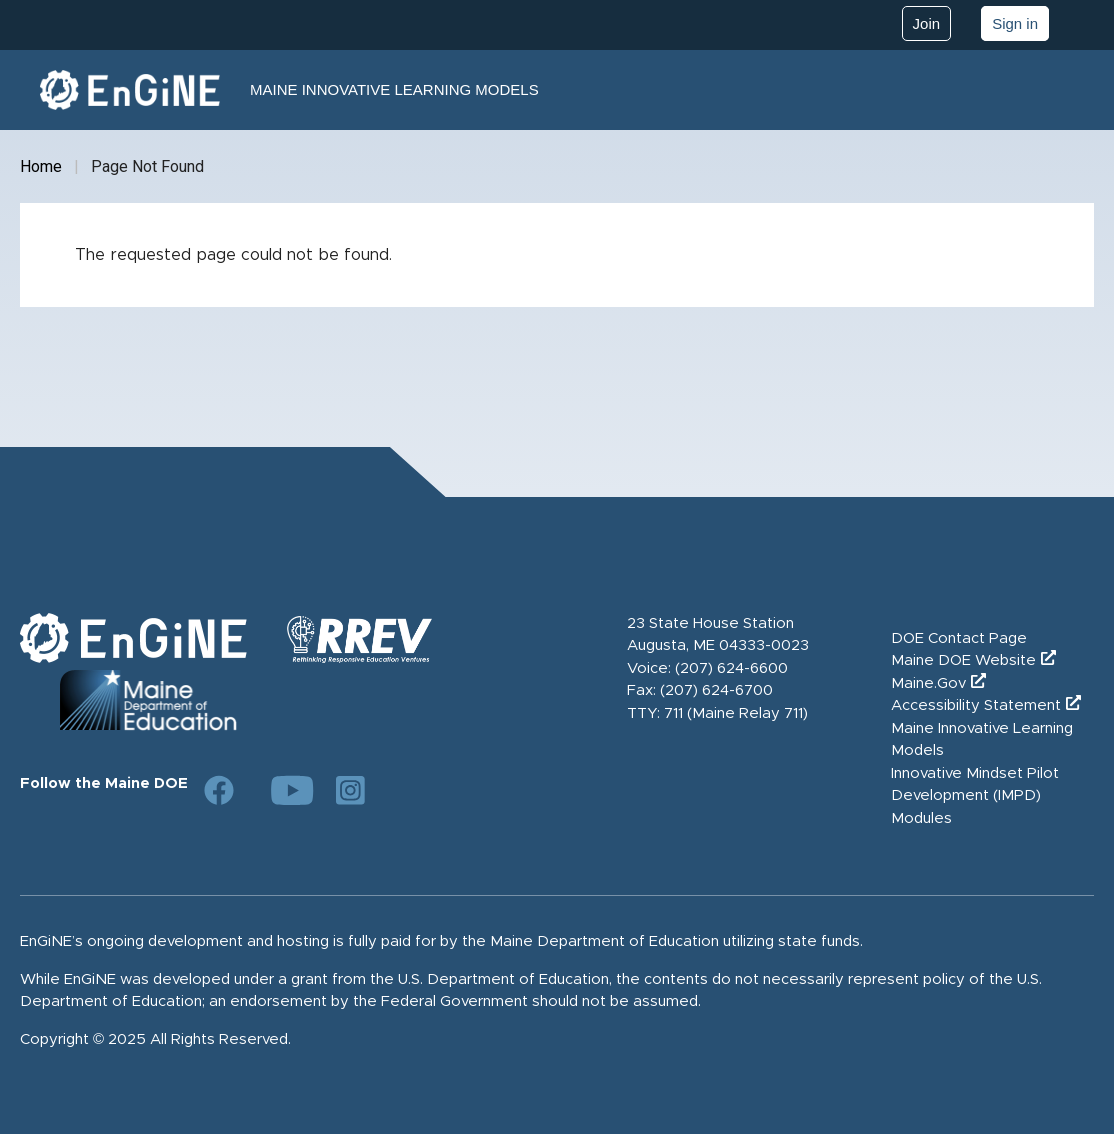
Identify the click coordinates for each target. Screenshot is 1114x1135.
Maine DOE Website (963, 660)
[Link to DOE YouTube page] (285, 790)
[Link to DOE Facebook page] (219, 790)
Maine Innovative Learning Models (394, 89)
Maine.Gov (928, 683)
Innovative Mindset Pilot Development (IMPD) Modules (975, 796)
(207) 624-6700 (716, 690)
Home (41, 166)
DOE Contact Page (959, 638)
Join (927, 23)
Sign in (1015, 23)
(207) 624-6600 (731, 668)
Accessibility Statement (976, 705)
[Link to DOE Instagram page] (351, 790)
